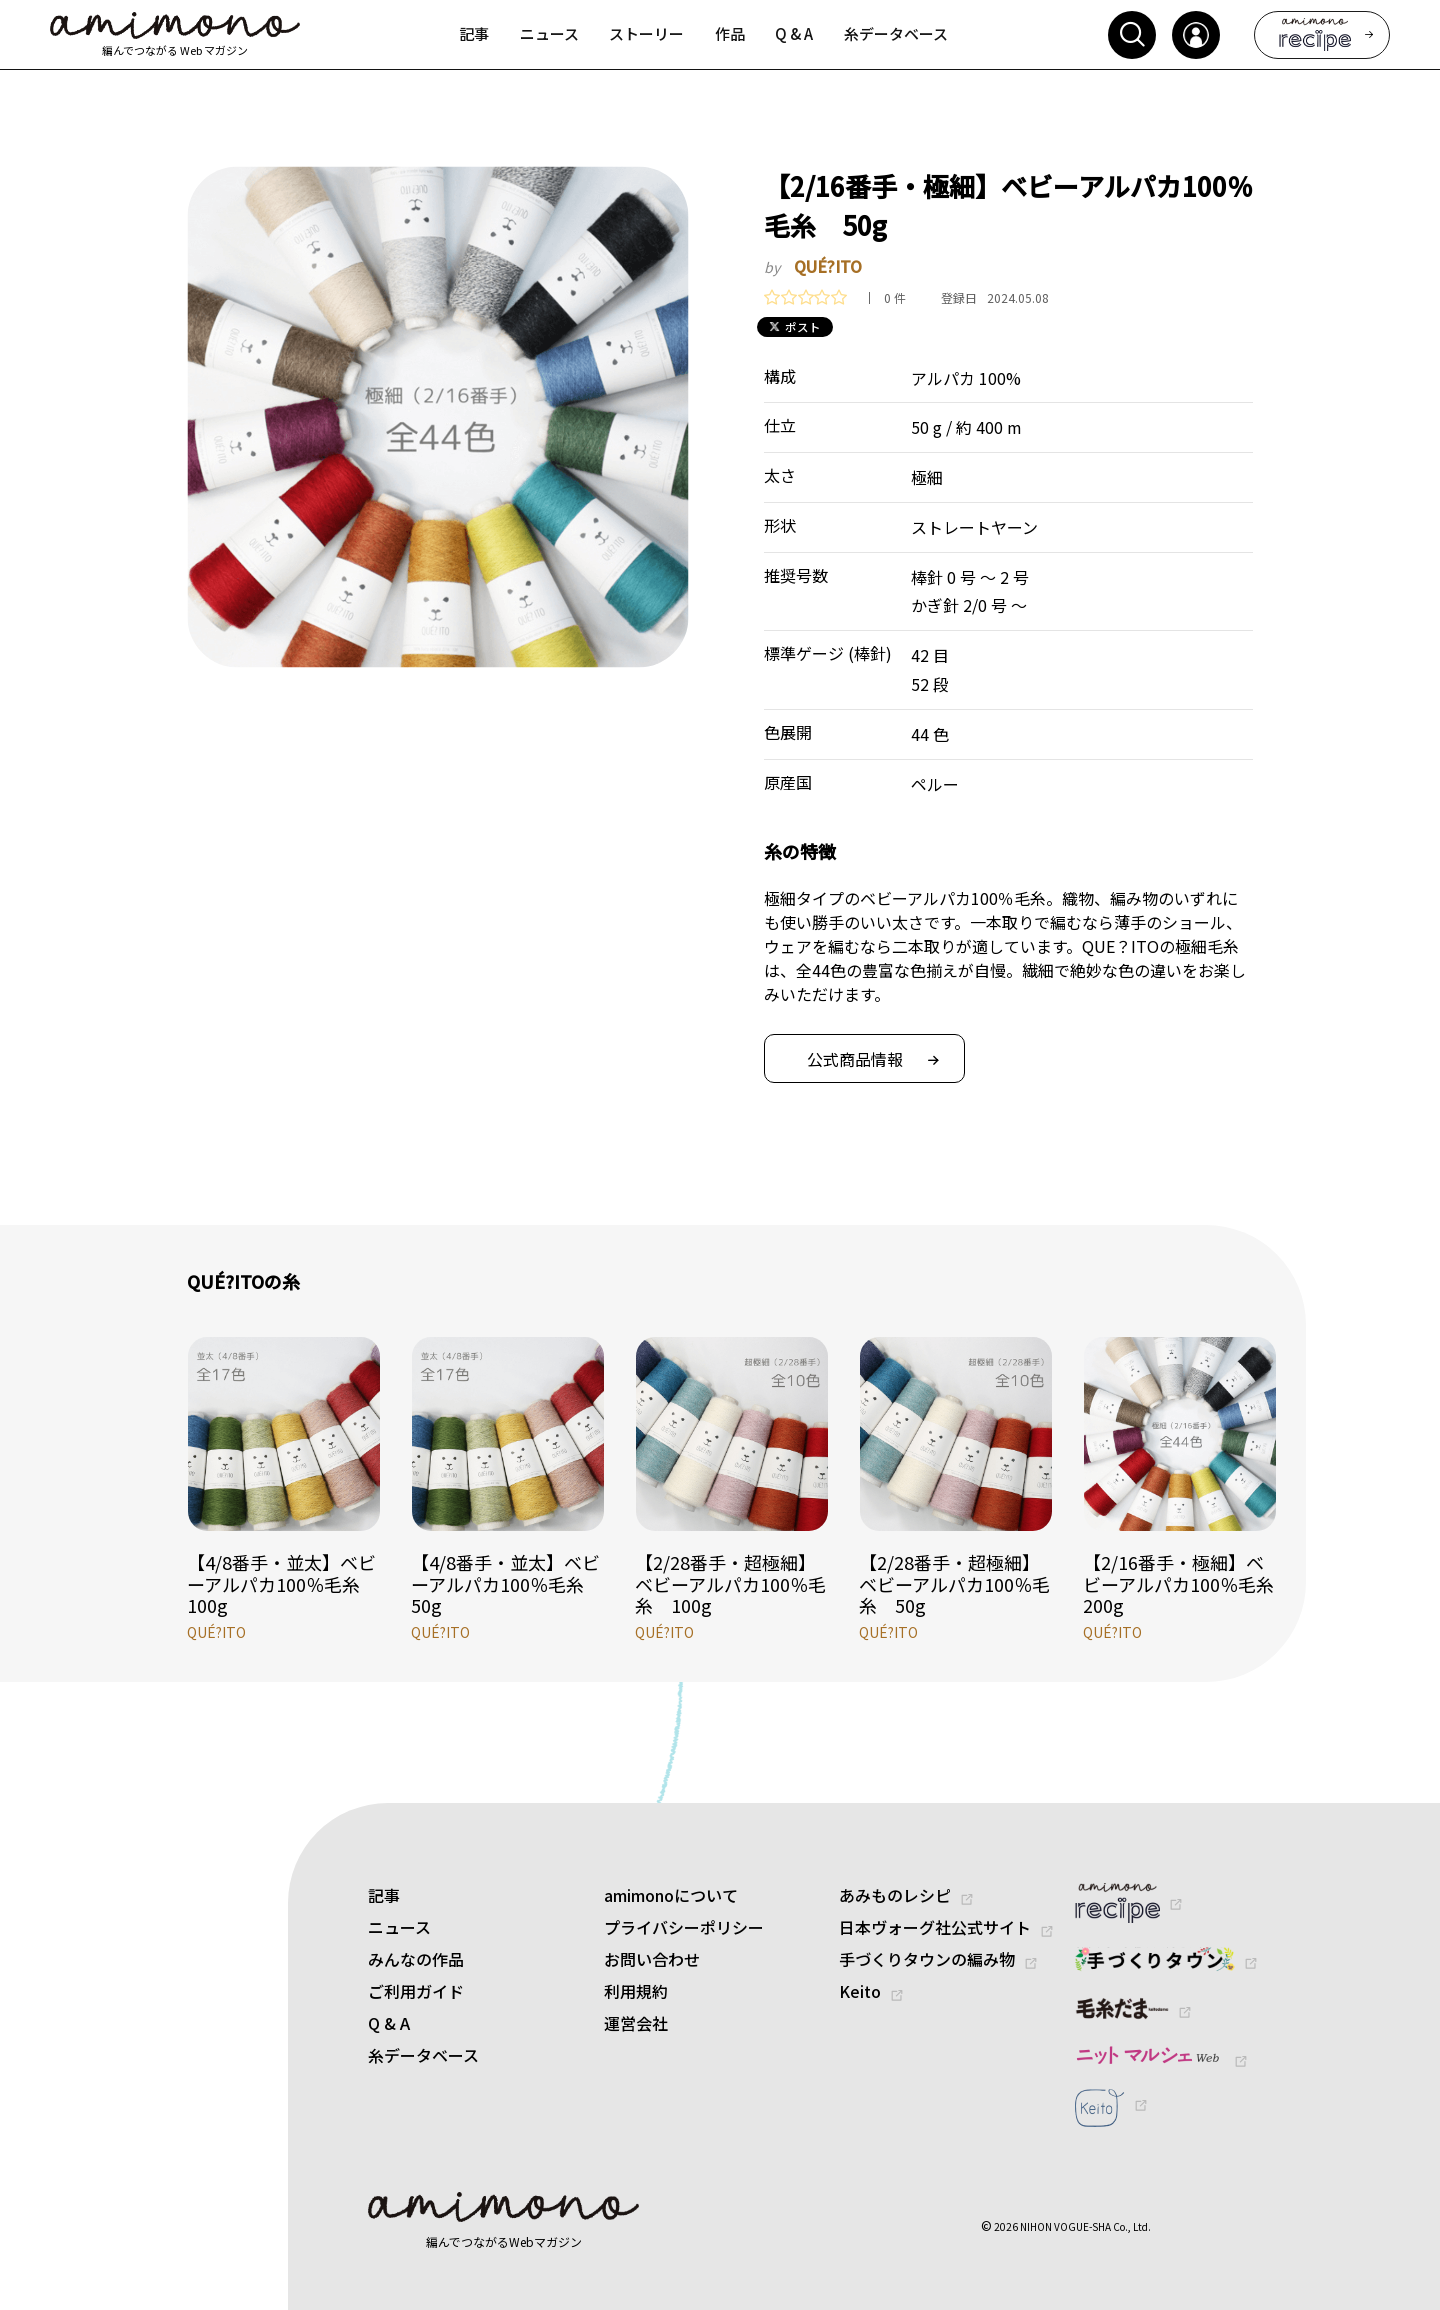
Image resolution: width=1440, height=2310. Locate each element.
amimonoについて (671, 1895)
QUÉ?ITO (828, 266)
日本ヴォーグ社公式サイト (935, 1927)
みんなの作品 (416, 1959)
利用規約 (636, 1991)
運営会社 (636, 2023)
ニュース (399, 1927)
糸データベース (423, 2055)
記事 (384, 1895)
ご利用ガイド (416, 1991)
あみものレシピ (895, 1895)
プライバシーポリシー (684, 1927)
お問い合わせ (652, 1959)
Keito (860, 1991)
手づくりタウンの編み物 (927, 1959)
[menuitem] (474, 35)
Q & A (389, 2023)
